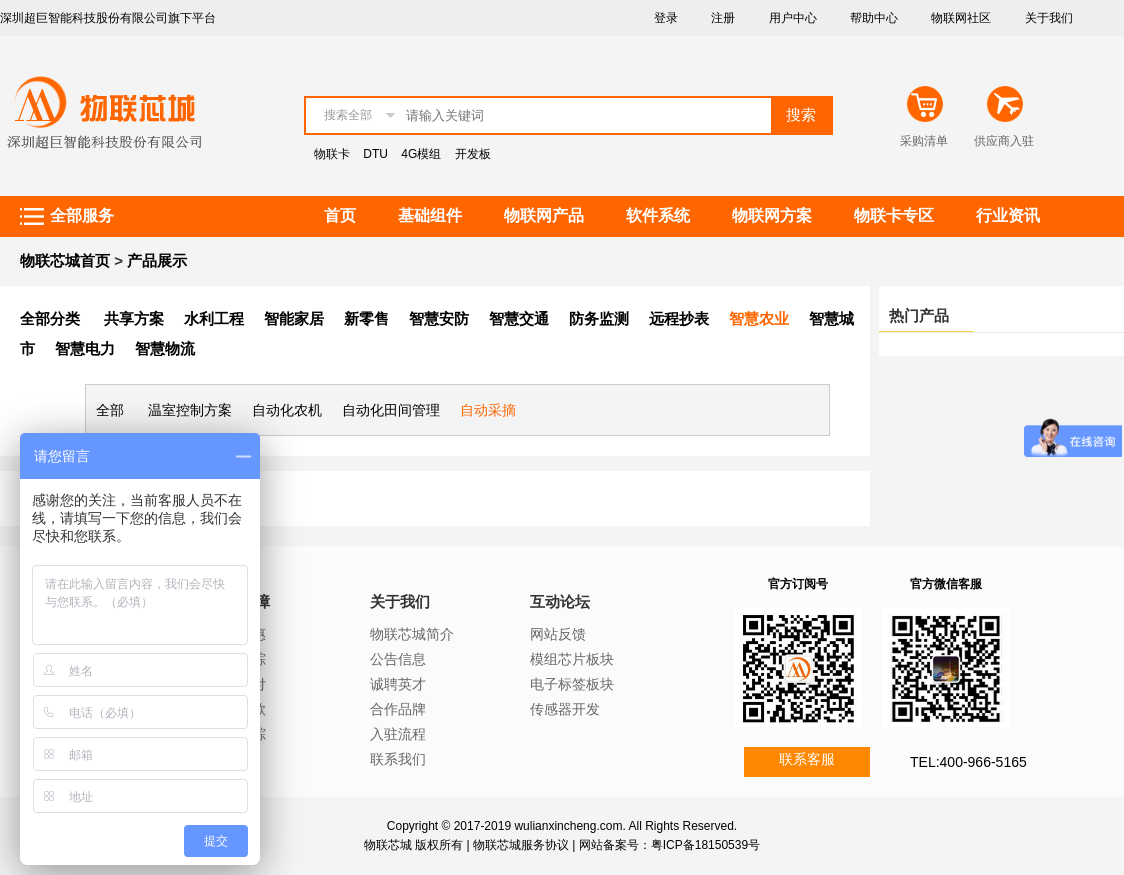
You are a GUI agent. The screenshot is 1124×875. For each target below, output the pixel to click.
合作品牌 (398, 709)
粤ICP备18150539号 (705, 845)
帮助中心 (874, 18)
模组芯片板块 (572, 659)
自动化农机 (287, 410)
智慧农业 (759, 318)
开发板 (473, 154)
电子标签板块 (572, 684)
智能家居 (294, 318)
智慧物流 (165, 348)
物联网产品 (544, 215)
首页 (340, 215)
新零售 (366, 318)
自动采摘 (488, 410)
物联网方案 (772, 215)
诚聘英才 (398, 684)
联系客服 (807, 759)
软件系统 (658, 215)
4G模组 (421, 154)
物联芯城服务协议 (521, 845)
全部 (110, 410)
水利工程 (214, 318)
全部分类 (50, 318)
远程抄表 (679, 318)
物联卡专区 (894, 215)
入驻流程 (398, 734)
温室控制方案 (190, 410)
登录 (666, 18)
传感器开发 (565, 709)
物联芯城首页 (65, 260)
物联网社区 (961, 18)
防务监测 (599, 318)
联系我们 (398, 759)
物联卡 (332, 154)
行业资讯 (1008, 215)
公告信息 (398, 659)
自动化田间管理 (391, 410)
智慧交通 (519, 318)
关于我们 (1049, 18)
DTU (375, 154)
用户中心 (793, 18)
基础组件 (430, 215)
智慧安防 (439, 318)
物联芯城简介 (412, 634)
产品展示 (157, 260)
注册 (723, 18)
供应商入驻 (1004, 141)
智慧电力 (85, 348)
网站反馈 (558, 634)
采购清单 (924, 141)
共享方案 (134, 318)
